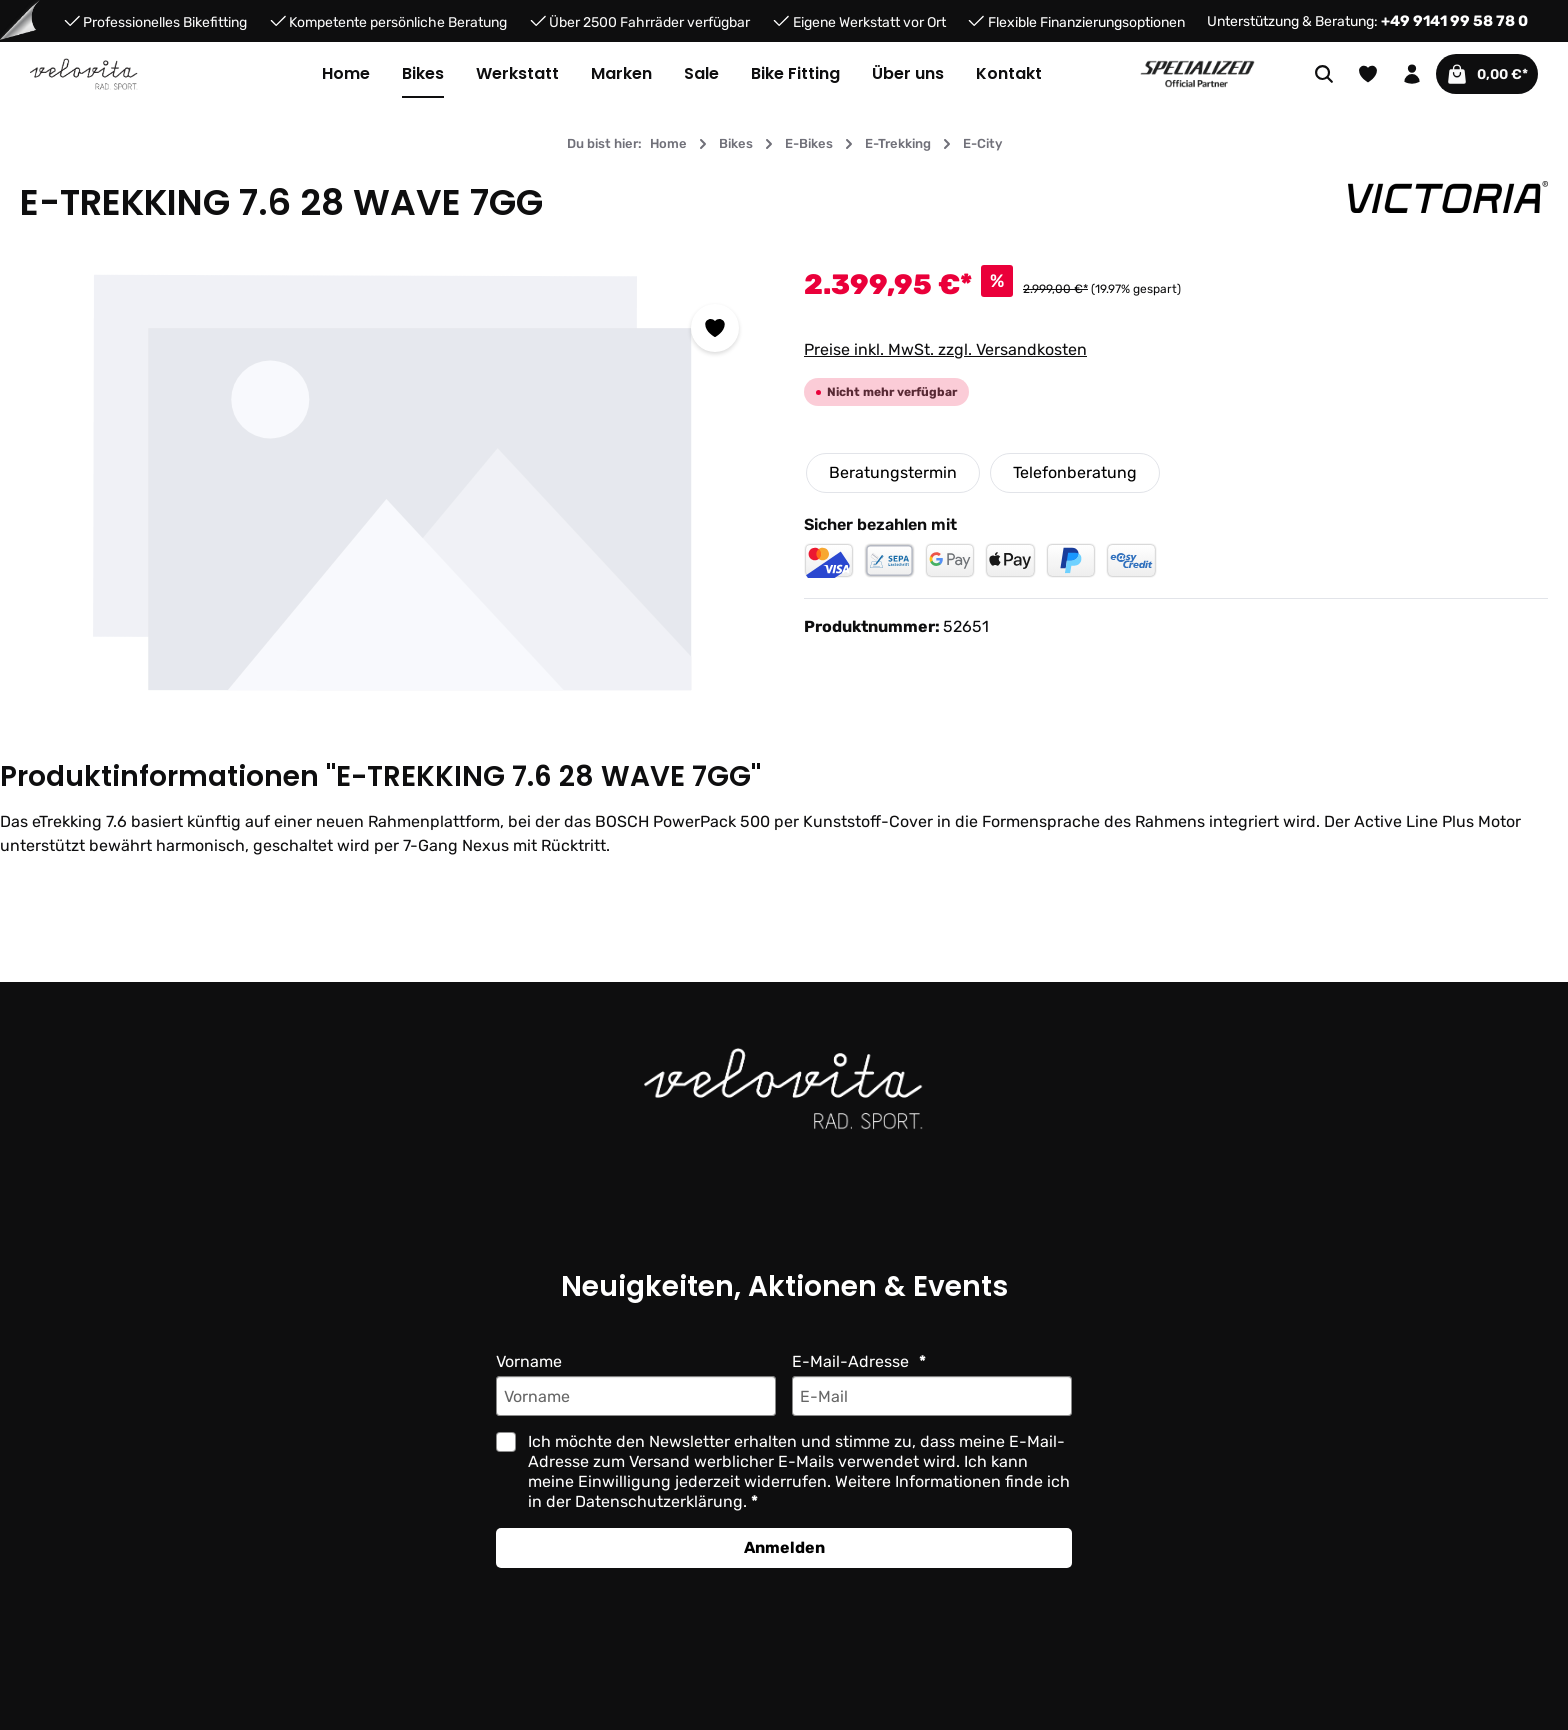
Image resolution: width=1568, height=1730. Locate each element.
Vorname (529, 1361)
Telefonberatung (1073, 472)
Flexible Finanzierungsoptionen (1086, 21)
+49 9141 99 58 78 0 (1459, 21)
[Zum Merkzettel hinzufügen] (715, 328)
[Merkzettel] (1352, 74)
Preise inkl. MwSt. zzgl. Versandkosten (945, 349)
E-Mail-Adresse (851, 1361)
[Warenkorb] (1479, 74)
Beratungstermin (892, 472)
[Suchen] (1308, 74)
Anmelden (784, 1547)
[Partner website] (1197, 72)
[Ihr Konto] (1396, 74)
